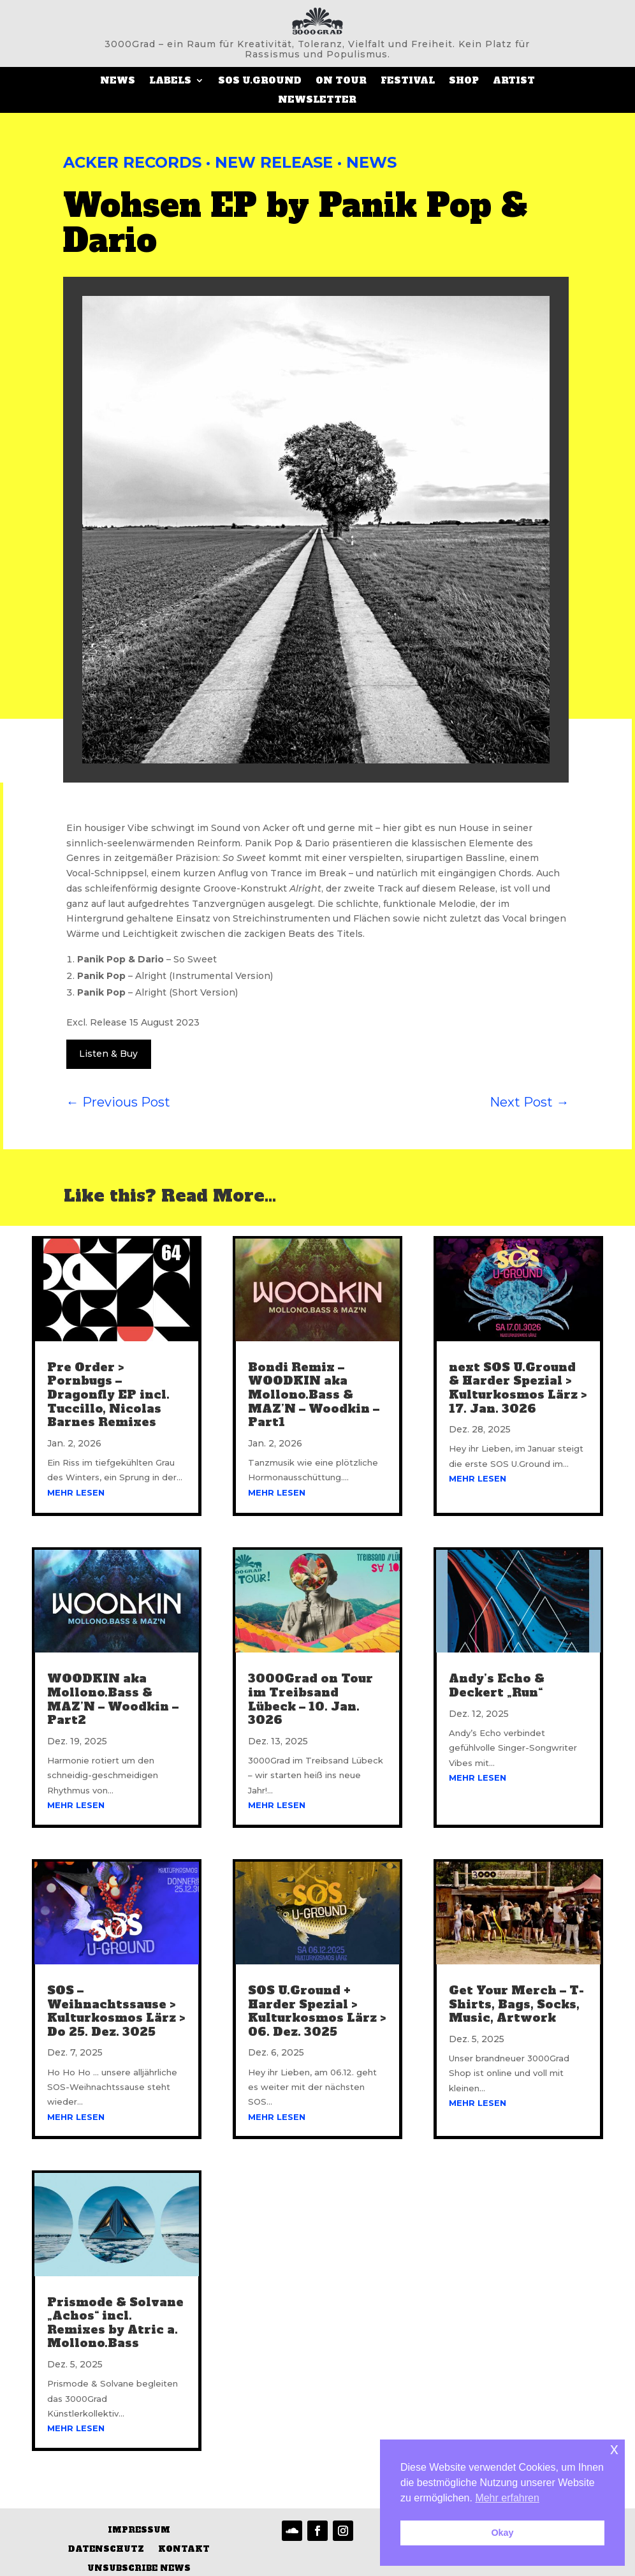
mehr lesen (76, 1492)
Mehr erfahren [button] (507, 2497)
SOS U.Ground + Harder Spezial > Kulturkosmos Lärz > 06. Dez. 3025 (317, 2011)
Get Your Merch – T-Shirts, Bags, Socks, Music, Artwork (516, 2004)
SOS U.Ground (260, 81)
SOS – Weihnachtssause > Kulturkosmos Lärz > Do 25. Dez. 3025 (116, 2011)
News (117, 81)
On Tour (341, 81)
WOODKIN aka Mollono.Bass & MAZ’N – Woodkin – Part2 (113, 1699)
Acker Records (132, 162)
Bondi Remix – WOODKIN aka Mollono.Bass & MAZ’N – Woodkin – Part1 (313, 1394)
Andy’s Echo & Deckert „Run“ (496, 1685)
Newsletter (317, 100)
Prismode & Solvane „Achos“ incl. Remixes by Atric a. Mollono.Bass (115, 2322)
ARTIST (514, 81)
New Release (274, 162)
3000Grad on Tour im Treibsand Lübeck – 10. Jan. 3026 (310, 1699)
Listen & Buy (108, 1053)
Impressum (139, 2530)
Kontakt (184, 2549)
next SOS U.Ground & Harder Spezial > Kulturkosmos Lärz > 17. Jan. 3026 (518, 1388)
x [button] (614, 2449)
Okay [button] (502, 2533)
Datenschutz (106, 2549)
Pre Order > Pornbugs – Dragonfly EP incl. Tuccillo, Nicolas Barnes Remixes (108, 1394)
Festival (408, 81)
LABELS (170, 81)
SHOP (464, 81)
